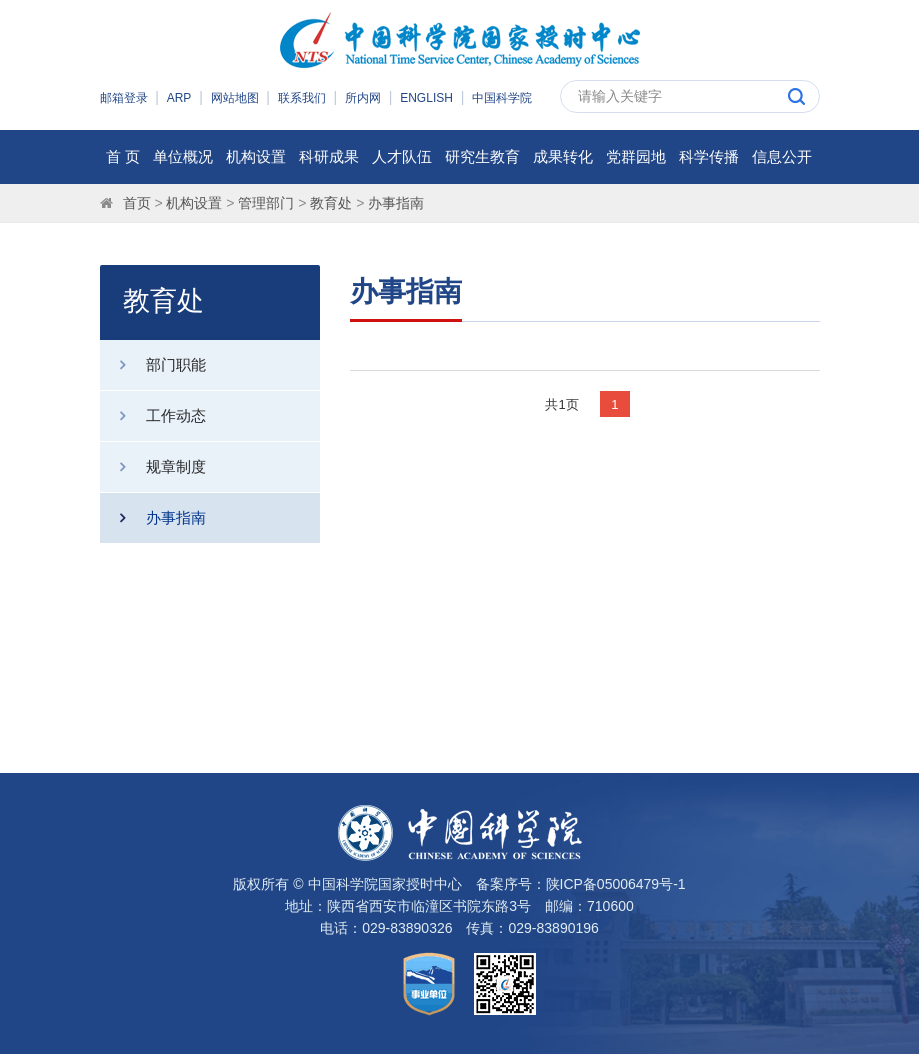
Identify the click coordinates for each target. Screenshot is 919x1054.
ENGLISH (426, 98)
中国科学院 (502, 98)
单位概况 (183, 156)
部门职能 (153, 365)
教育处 (331, 203)
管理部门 (266, 203)
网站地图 (235, 98)
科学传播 (709, 156)
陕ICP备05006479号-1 (616, 884)
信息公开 (782, 156)
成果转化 (563, 156)
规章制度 (153, 467)
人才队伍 (402, 156)
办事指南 (396, 203)
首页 (137, 203)
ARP (179, 98)
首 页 (123, 156)
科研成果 (329, 156)
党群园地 (636, 156)
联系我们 (302, 98)
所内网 (363, 98)
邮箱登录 (124, 98)
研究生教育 (482, 156)
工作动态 (153, 416)
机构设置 (256, 156)
